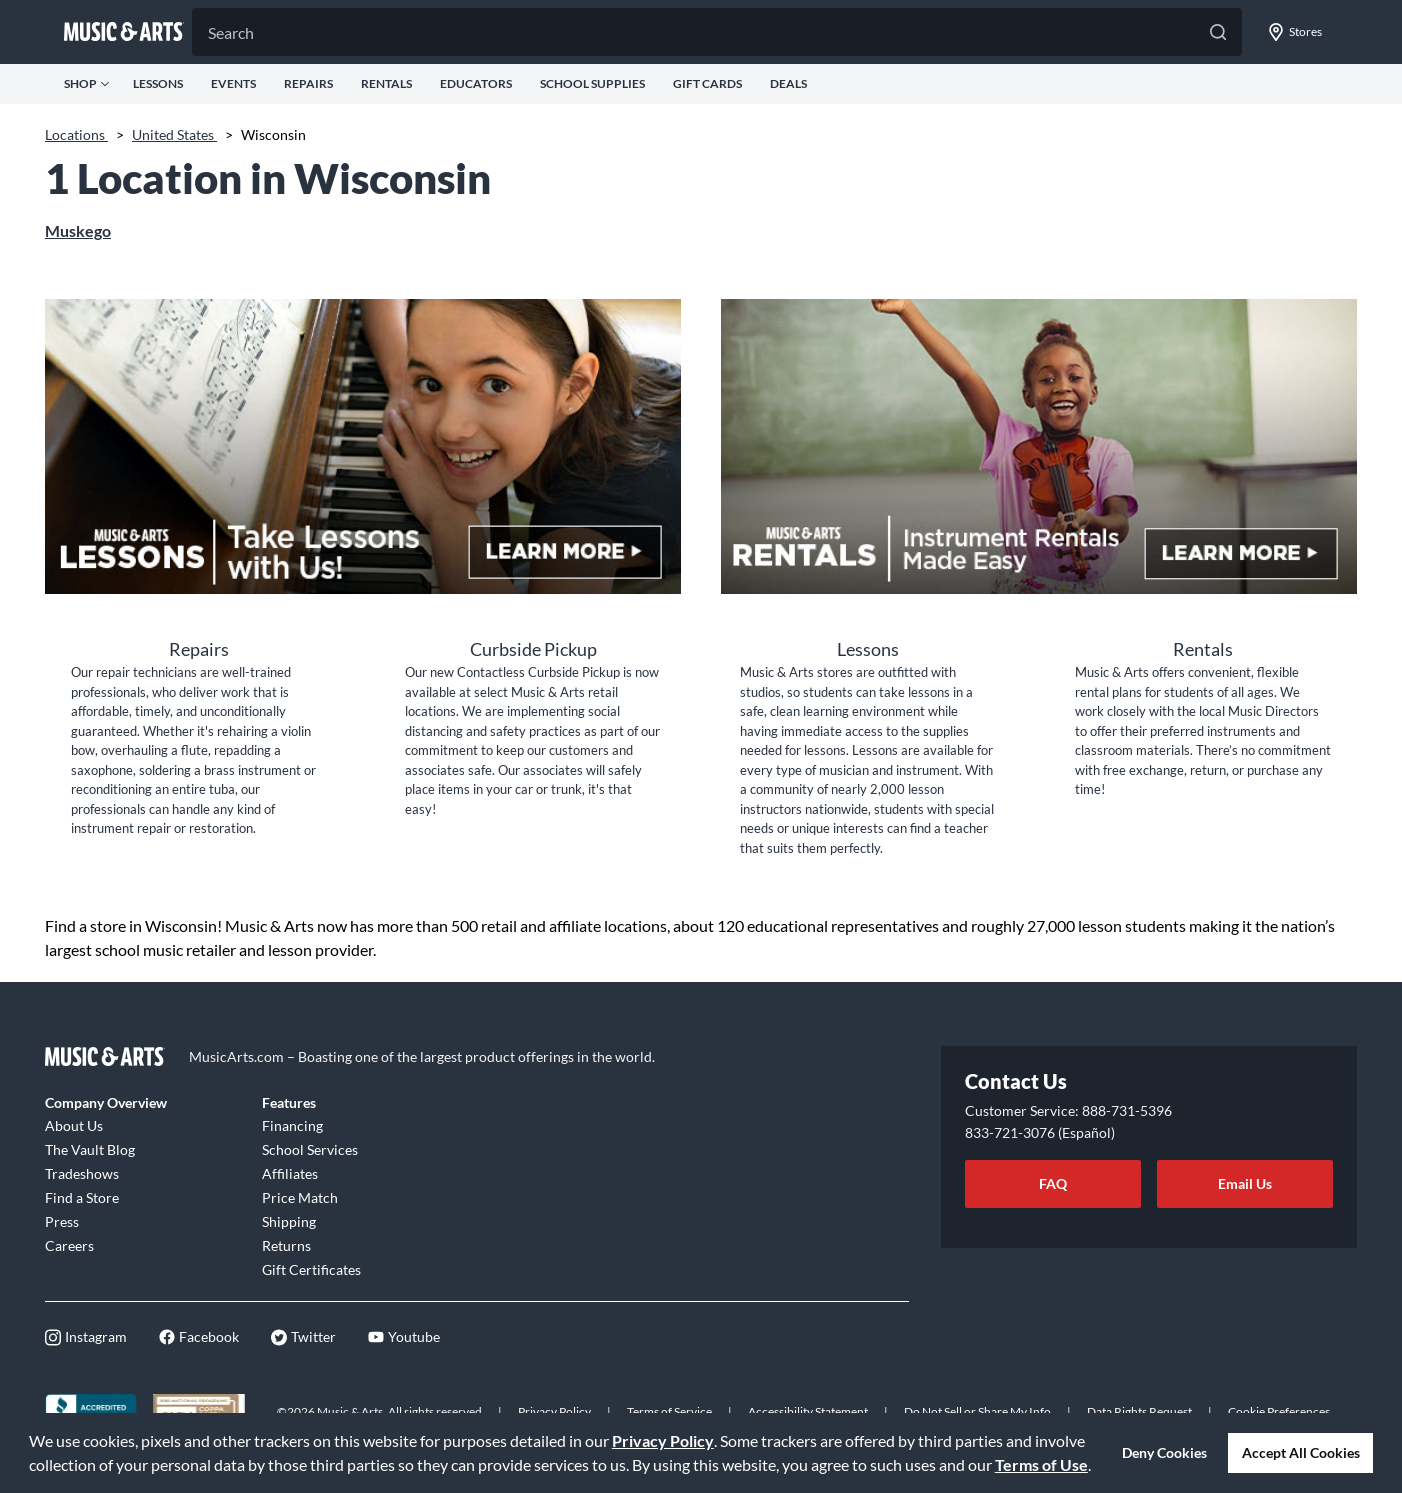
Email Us (1245, 1183)
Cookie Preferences (1279, 1411)
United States (174, 134)
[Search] (717, 32)
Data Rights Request (1139, 1411)
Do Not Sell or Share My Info (977, 1411)
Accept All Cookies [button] (1301, 1452)
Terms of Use (1041, 1464)
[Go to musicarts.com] (124, 32)
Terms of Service (669, 1411)
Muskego (78, 230)
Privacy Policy (663, 1440)
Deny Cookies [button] (1164, 1452)
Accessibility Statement (808, 1411)
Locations (76, 134)
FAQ (1053, 1183)
